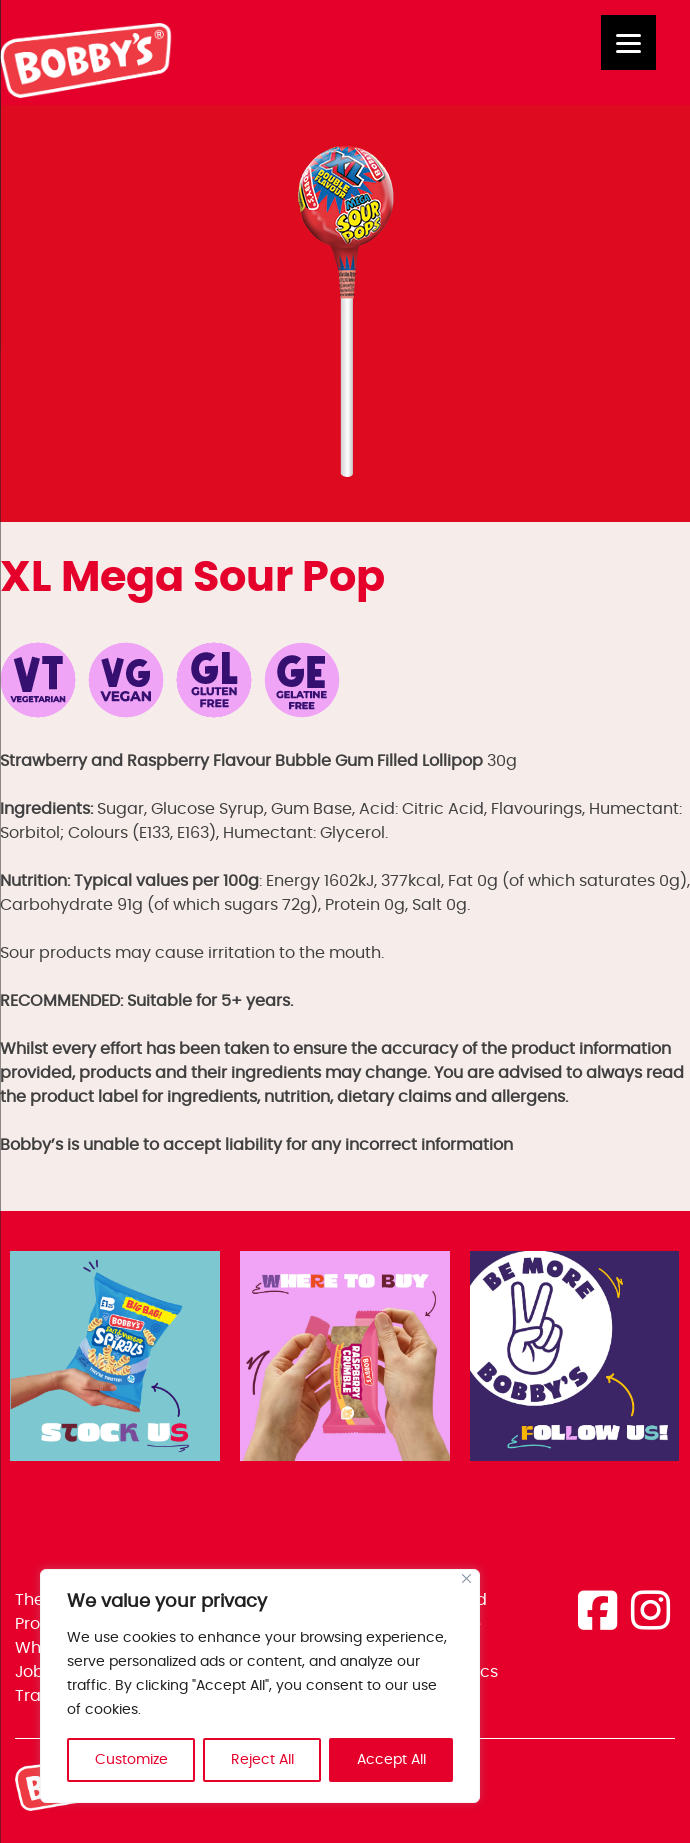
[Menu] (628, 42)
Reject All (262, 1760)
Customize (131, 1760)
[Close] (466, 1578)
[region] (260, 1686)
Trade (38, 1696)
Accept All (391, 1760)
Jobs (33, 1672)
